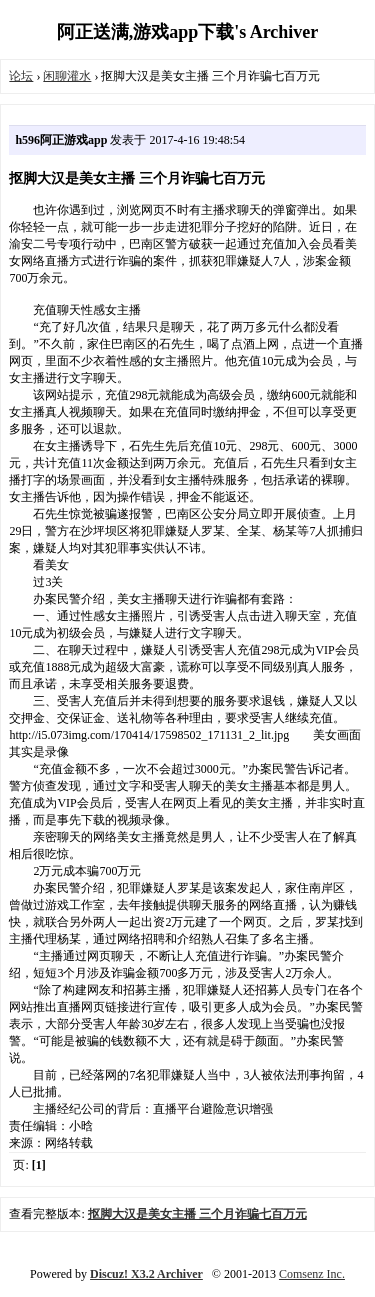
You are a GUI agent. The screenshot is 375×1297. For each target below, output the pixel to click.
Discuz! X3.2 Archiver (146, 1274)
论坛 (21, 76)
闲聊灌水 (67, 76)
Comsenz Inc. (312, 1274)
